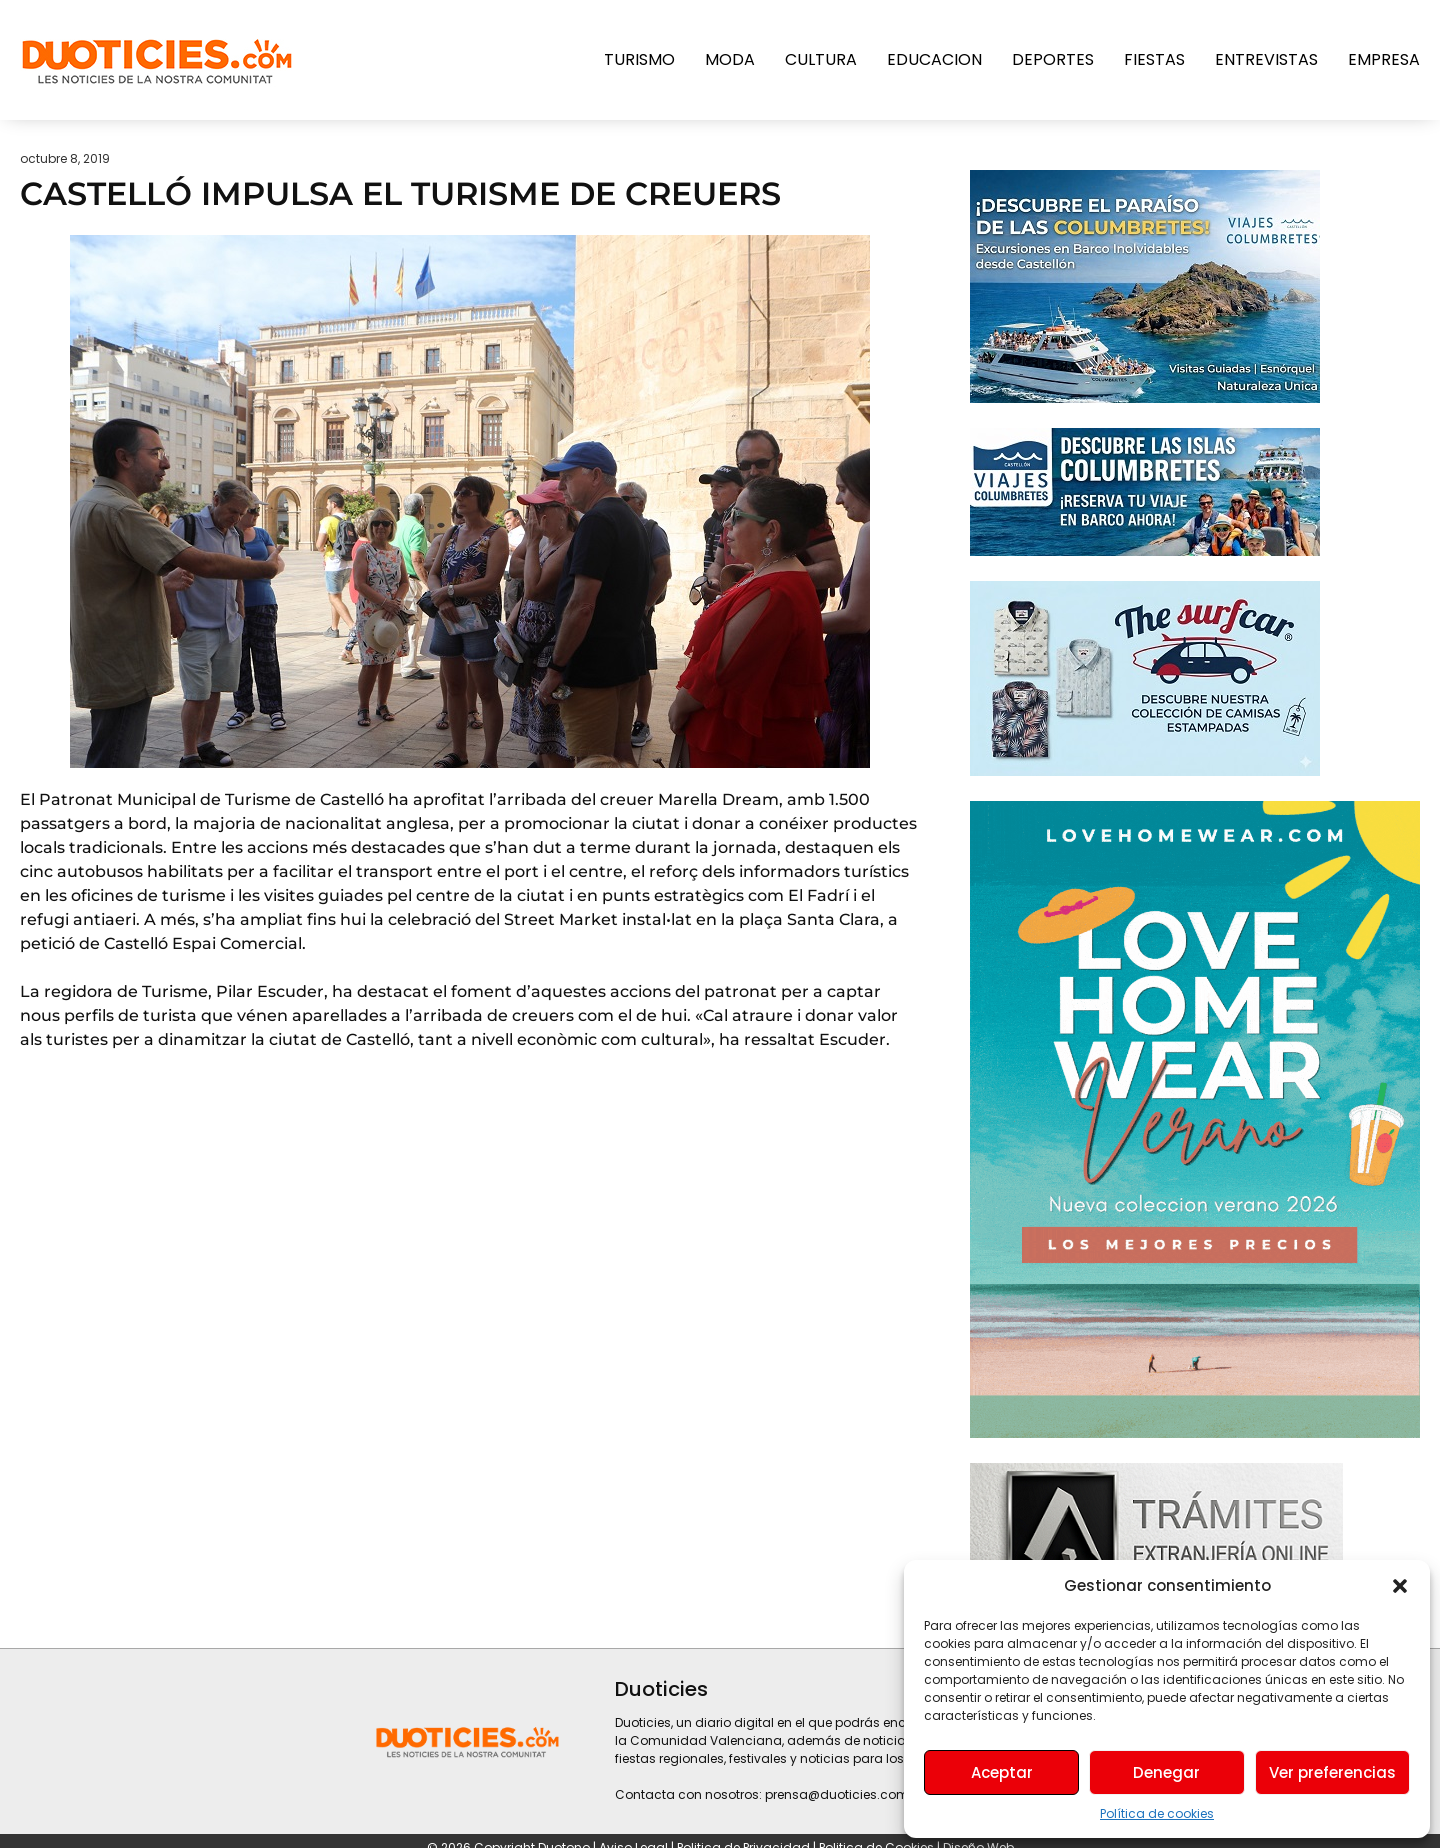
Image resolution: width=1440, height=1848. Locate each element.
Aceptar (1002, 1772)
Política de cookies (1157, 1813)
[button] (1400, 1586)
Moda (730, 59)
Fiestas (1154, 59)
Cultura (821, 59)
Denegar (1166, 1772)
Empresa (1384, 59)
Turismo (639, 59)
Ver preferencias (1332, 1772)
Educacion (934, 59)
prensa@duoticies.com (837, 1794)
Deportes (1053, 59)
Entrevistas (1266, 59)
